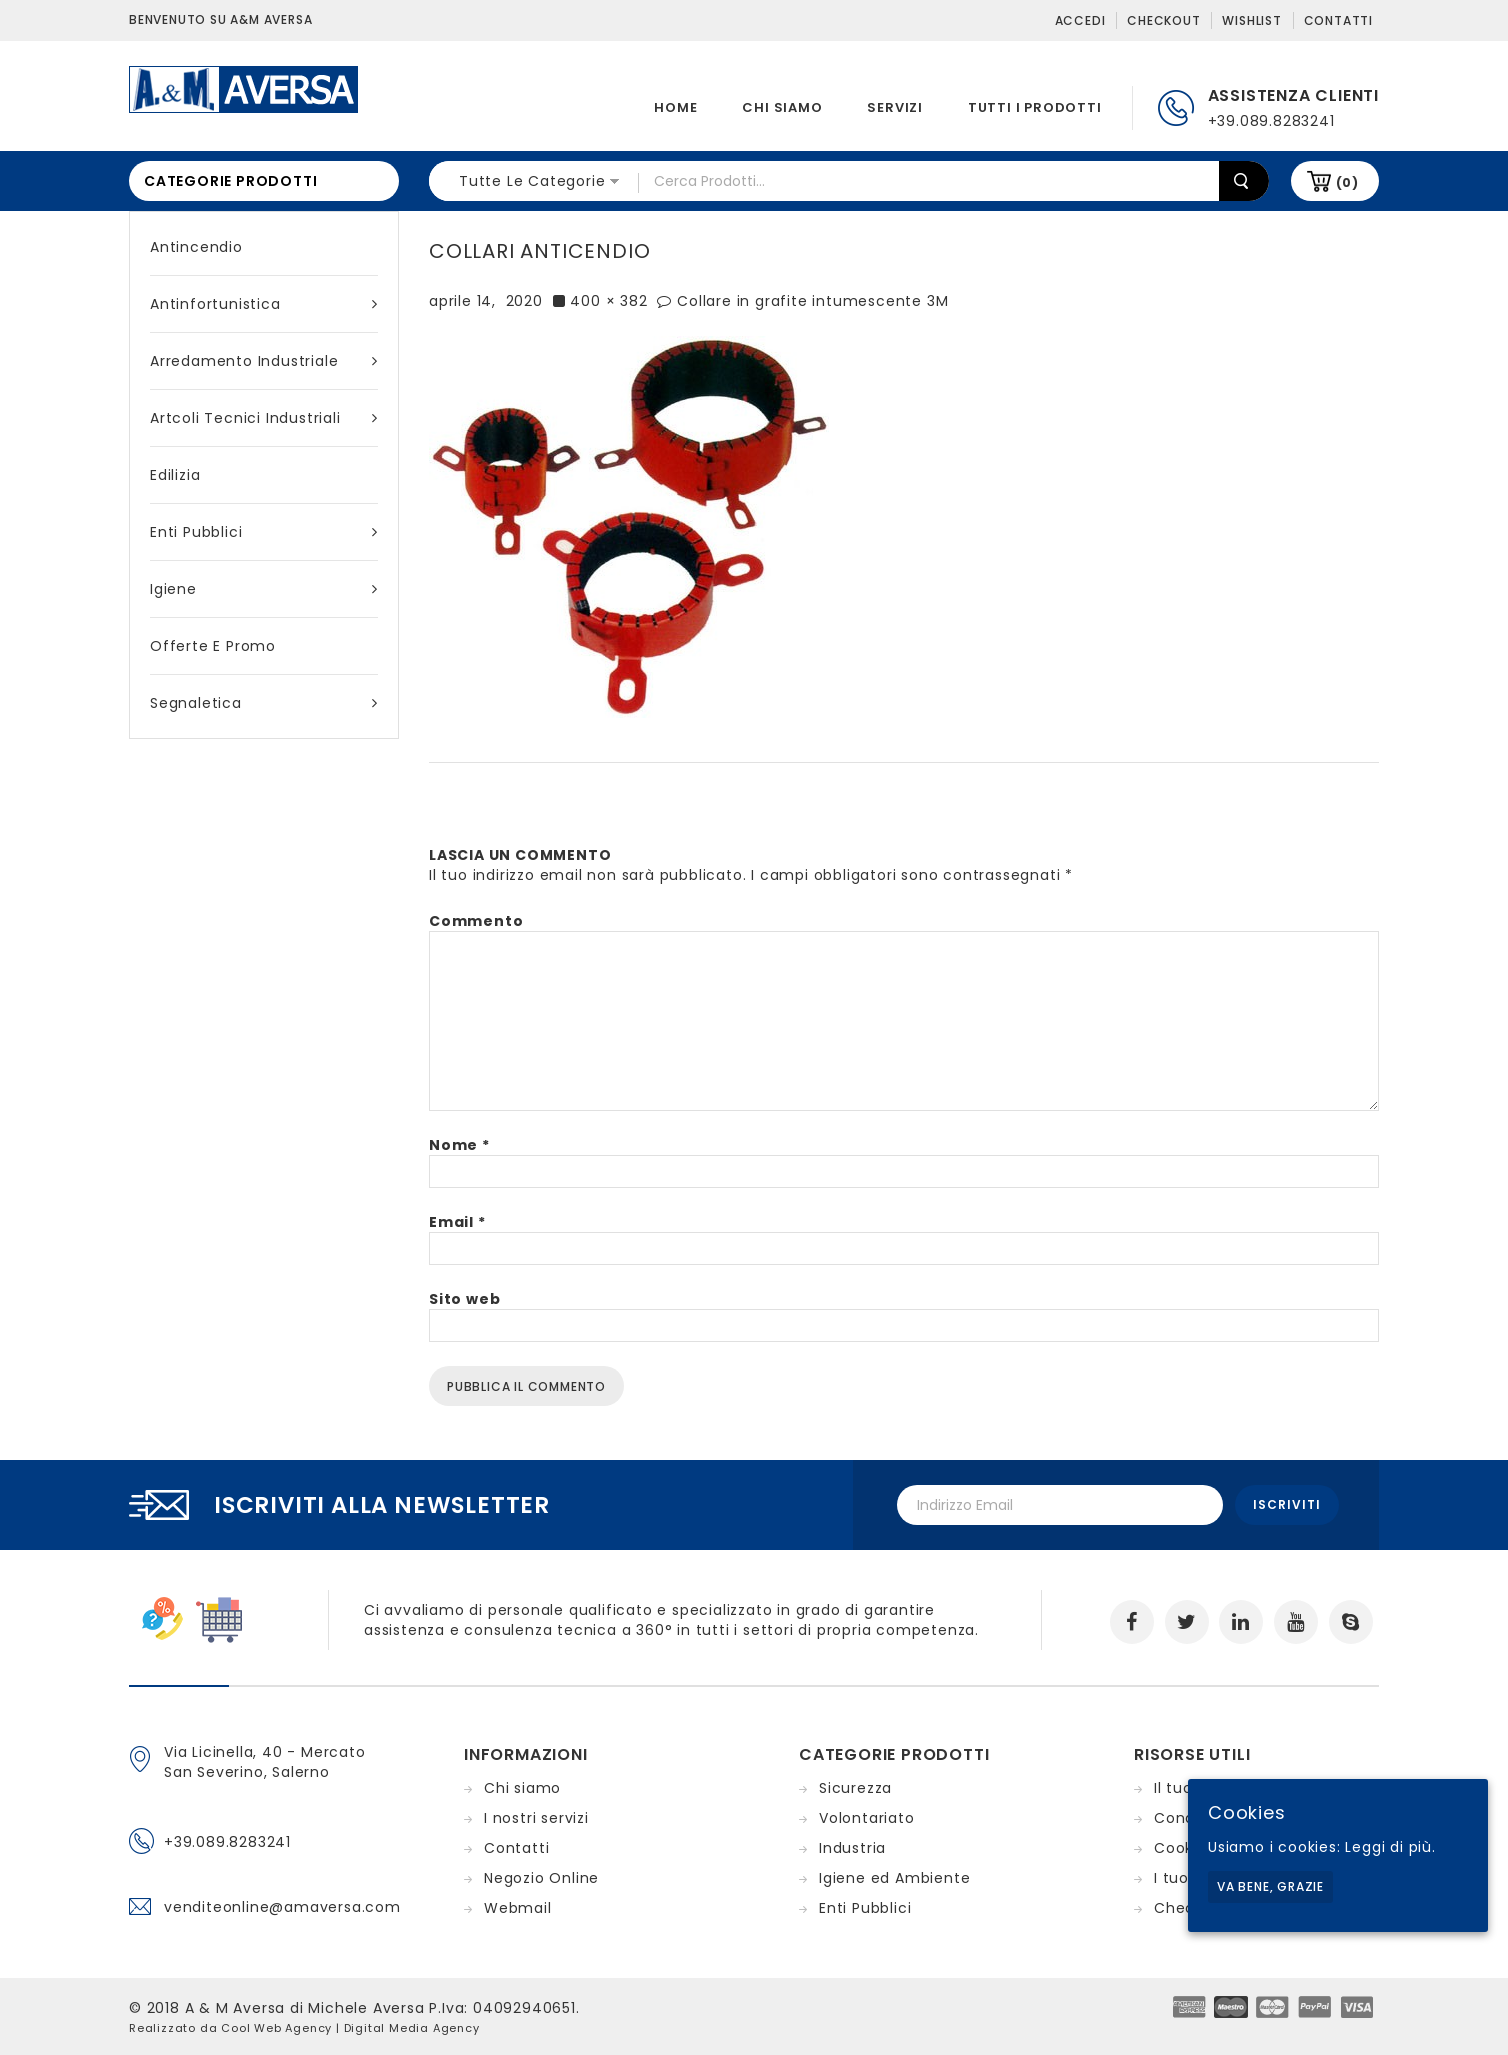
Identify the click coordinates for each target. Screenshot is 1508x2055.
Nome (459, 1145)
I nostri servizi (536, 1818)
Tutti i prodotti (1035, 107)
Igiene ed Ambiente (894, 1878)
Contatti (1338, 20)
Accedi (1080, 20)
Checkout (1163, 20)
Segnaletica (264, 703)
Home (675, 107)
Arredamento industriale (264, 361)
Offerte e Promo (213, 646)
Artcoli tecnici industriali (264, 418)
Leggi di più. (1390, 1847)
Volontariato (867, 1818)
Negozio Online (541, 1878)
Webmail (518, 1908)
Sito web (464, 1299)
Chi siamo (782, 107)
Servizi (895, 107)
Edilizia (175, 475)
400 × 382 (608, 301)
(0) (1347, 182)
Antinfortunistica (264, 304)
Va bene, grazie (1270, 1886)
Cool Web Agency (276, 2028)
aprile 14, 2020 (486, 301)
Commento (476, 921)
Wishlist (1251, 20)
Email (457, 1222)
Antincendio (196, 247)
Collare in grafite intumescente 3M (812, 301)
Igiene (264, 589)
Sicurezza (855, 1788)
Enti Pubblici (264, 532)
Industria (852, 1848)
